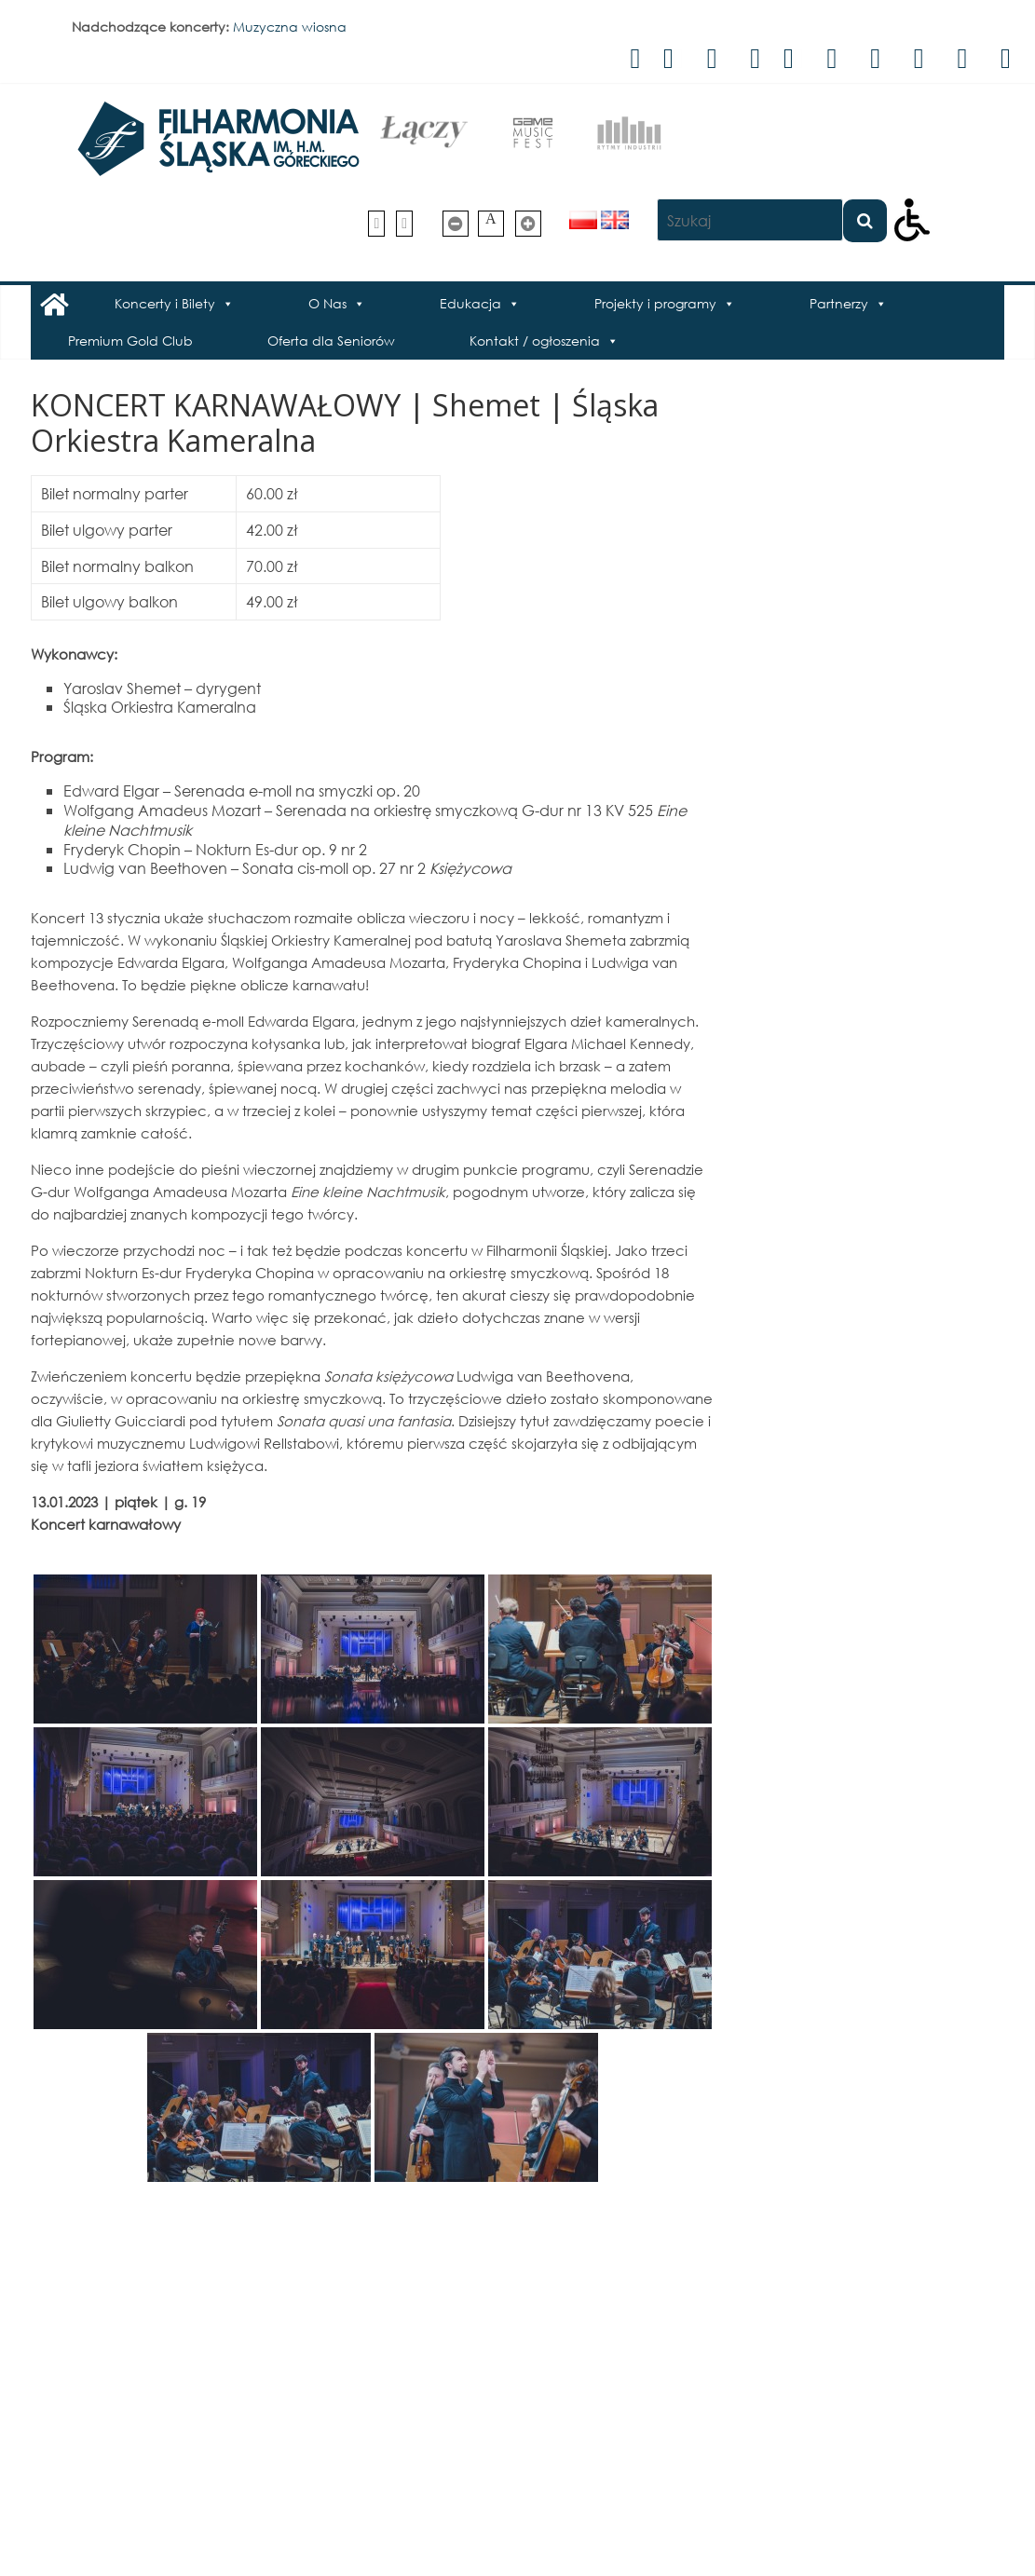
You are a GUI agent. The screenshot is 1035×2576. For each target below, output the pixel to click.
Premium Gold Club (130, 340)
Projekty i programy (655, 303)
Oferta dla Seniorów (331, 340)
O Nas (327, 303)
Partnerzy (839, 303)
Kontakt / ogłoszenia (535, 340)
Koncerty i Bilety (165, 303)
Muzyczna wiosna (290, 26)
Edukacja (470, 303)
